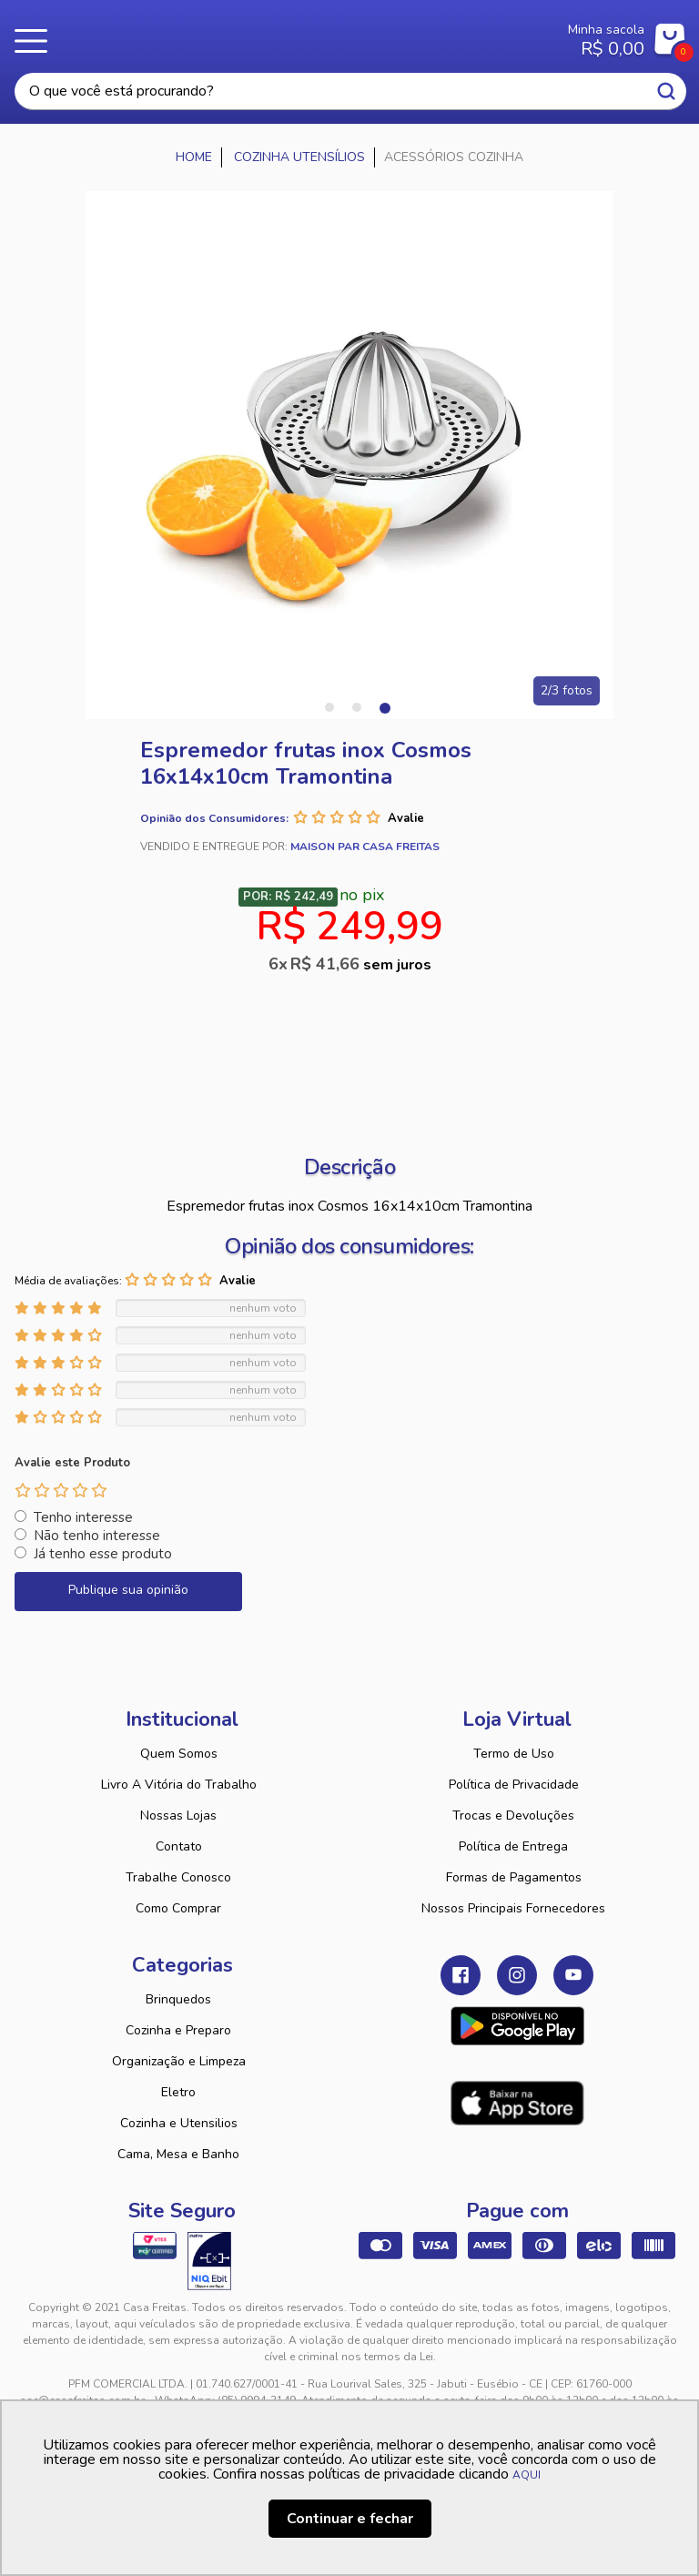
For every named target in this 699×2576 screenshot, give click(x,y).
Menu (36, 41)
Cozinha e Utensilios (179, 2123)
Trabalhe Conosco (178, 1877)
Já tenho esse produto (103, 1554)
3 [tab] (384, 707)
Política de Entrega (513, 1846)
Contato (179, 1846)
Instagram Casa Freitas (517, 1975)
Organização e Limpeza (179, 2061)
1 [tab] (329, 707)
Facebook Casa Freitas (461, 1975)
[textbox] (350, 91)
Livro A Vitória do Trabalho (179, 1784)
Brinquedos (178, 1999)
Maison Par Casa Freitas (365, 846)
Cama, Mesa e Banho (178, 2154)
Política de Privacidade (514, 1784)
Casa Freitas (293, 34)
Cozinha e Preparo (178, 2030)
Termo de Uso (513, 1753)
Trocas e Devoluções (513, 1815)
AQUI (526, 2475)
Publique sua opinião (128, 1589)
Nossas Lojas (178, 1815)
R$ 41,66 (360, 964)
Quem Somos (179, 1753)
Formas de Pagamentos (514, 1877)
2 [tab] (357, 707)
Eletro (178, 2092)
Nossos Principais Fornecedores (513, 1908)
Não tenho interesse (97, 1535)
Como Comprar (178, 1908)
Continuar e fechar (350, 2519)
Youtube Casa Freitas (573, 1975)
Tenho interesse (83, 1517)
